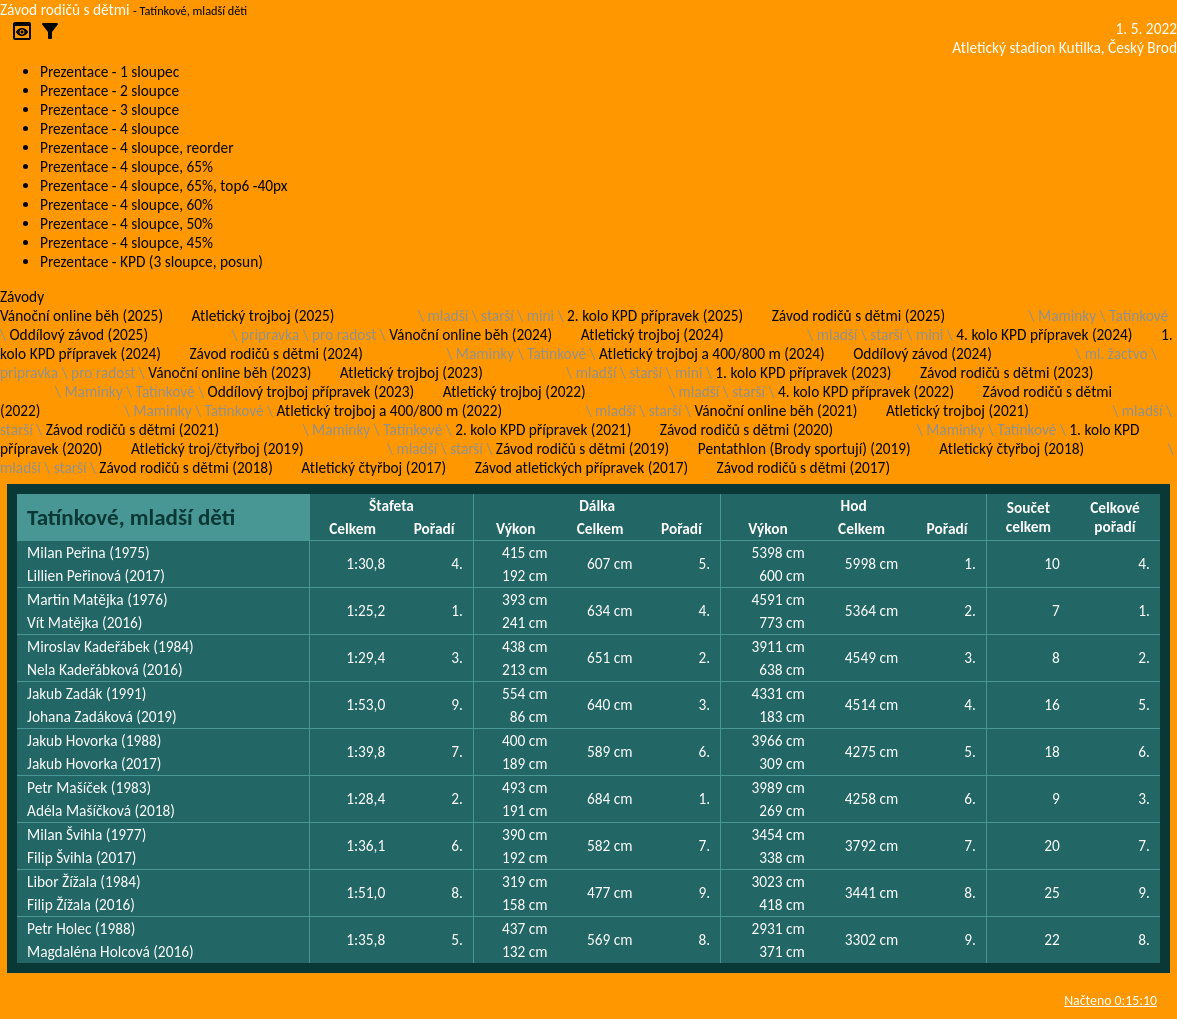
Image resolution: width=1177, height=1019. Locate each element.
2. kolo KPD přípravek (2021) (543, 429)
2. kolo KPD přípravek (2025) (655, 315)
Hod (853, 505)
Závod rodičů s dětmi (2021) (132, 429)
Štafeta (391, 505)
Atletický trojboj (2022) (514, 391)
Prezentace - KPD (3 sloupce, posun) (151, 261)
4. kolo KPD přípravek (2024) (1044, 334)
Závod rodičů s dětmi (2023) (1006, 372)
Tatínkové (1138, 315)
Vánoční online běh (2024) (470, 334)
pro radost (344, 334)
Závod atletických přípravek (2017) (581, 467)
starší (497, 315)
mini (540, 315)
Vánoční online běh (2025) (81, 315)
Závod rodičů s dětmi (65, 9)
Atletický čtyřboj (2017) (373, 467)
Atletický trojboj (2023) (411, 372)
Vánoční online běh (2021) (775, 410)
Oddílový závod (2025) (78, 334)
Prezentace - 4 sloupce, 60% (126, 204)
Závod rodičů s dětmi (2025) (858, 315)
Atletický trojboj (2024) (652, 334)
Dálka (597, 505)
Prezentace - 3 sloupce (109, 109)
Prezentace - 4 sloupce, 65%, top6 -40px (163, 185)
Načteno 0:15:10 (1110, 1000)
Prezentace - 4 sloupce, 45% (126, 242)
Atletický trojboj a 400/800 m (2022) (390, 410)
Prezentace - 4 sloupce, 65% (126, 166)
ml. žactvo (1116, 353)
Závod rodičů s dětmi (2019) (582, 448)
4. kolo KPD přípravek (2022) (866, 391)
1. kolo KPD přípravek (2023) (803, 372)
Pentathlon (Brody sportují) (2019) (804, 448)
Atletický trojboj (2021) (957, 410)
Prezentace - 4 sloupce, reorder (137, 147)
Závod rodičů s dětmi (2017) (803, 467)
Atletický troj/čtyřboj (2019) (217, 448)
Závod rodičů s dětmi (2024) (275, 353)
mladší (447, 315)
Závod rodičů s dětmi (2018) (185, 467)
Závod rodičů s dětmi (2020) (746, 429)
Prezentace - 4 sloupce (109, 128)
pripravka (270, 334)
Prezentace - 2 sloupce (109, 90)
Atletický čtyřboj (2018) (1011, 448)
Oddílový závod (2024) (922, 353)
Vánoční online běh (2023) (229, 372)
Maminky (1067, 315)
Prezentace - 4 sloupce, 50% (126, 223)
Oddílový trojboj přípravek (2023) (311, 391)
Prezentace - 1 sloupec (109, 71)
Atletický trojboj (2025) (263, 315)
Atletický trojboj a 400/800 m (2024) (712, 353)
